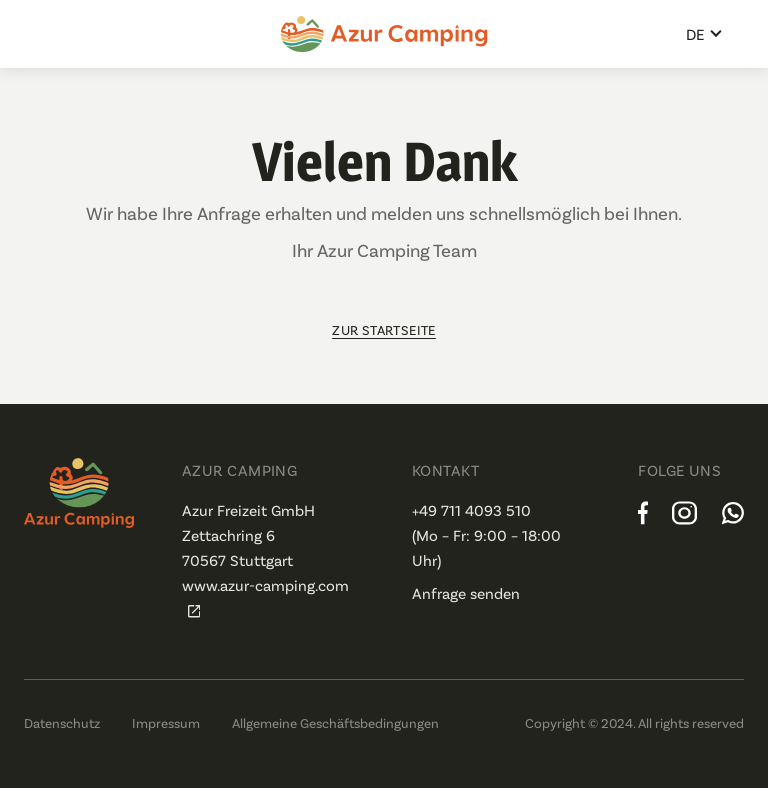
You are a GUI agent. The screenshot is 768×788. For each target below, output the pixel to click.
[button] (705, 34)
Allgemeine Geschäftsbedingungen (335, 722)
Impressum (166, 722)
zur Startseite (384, 329)
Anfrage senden (466, 593)
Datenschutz (62, 722)
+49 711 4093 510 (471, 510)
